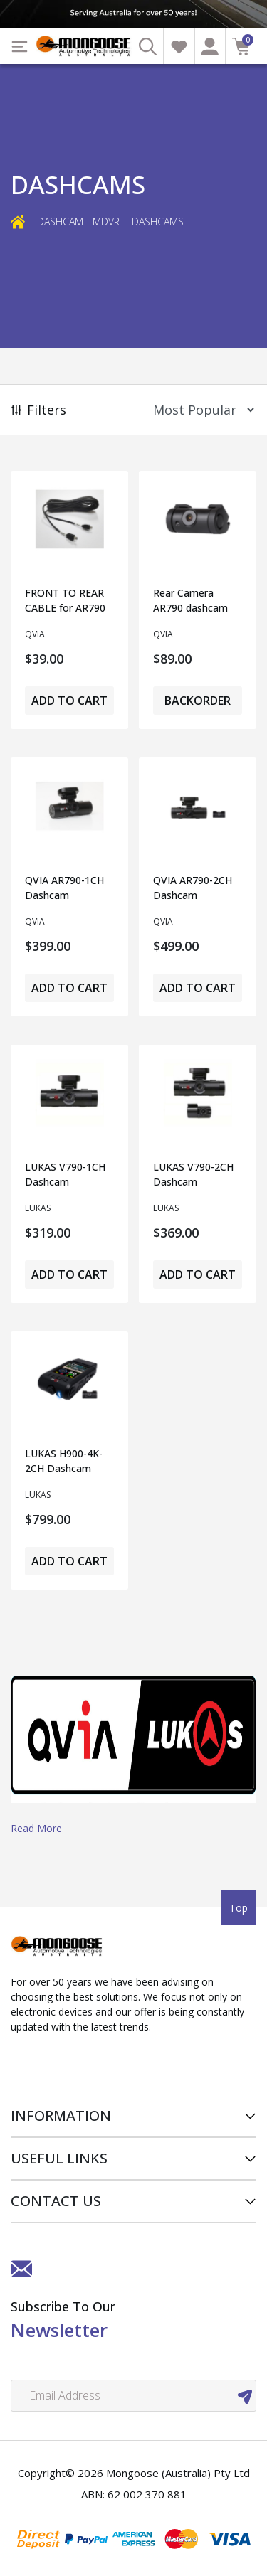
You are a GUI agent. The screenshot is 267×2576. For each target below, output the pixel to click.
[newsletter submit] (245, 2396)
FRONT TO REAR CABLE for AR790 (65, 600)
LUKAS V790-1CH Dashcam (65, 1174)
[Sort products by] (199, 410)
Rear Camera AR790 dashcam (190, 600)
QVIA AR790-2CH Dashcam (192, 887)
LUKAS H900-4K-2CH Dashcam (64, 1461)
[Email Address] (133, 2396)
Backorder (197, 700)
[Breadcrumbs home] (18, 221)
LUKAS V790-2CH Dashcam (193, 1174)
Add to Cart (69, 700)
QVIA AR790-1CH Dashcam (64, 887)
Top (238, 1908)
